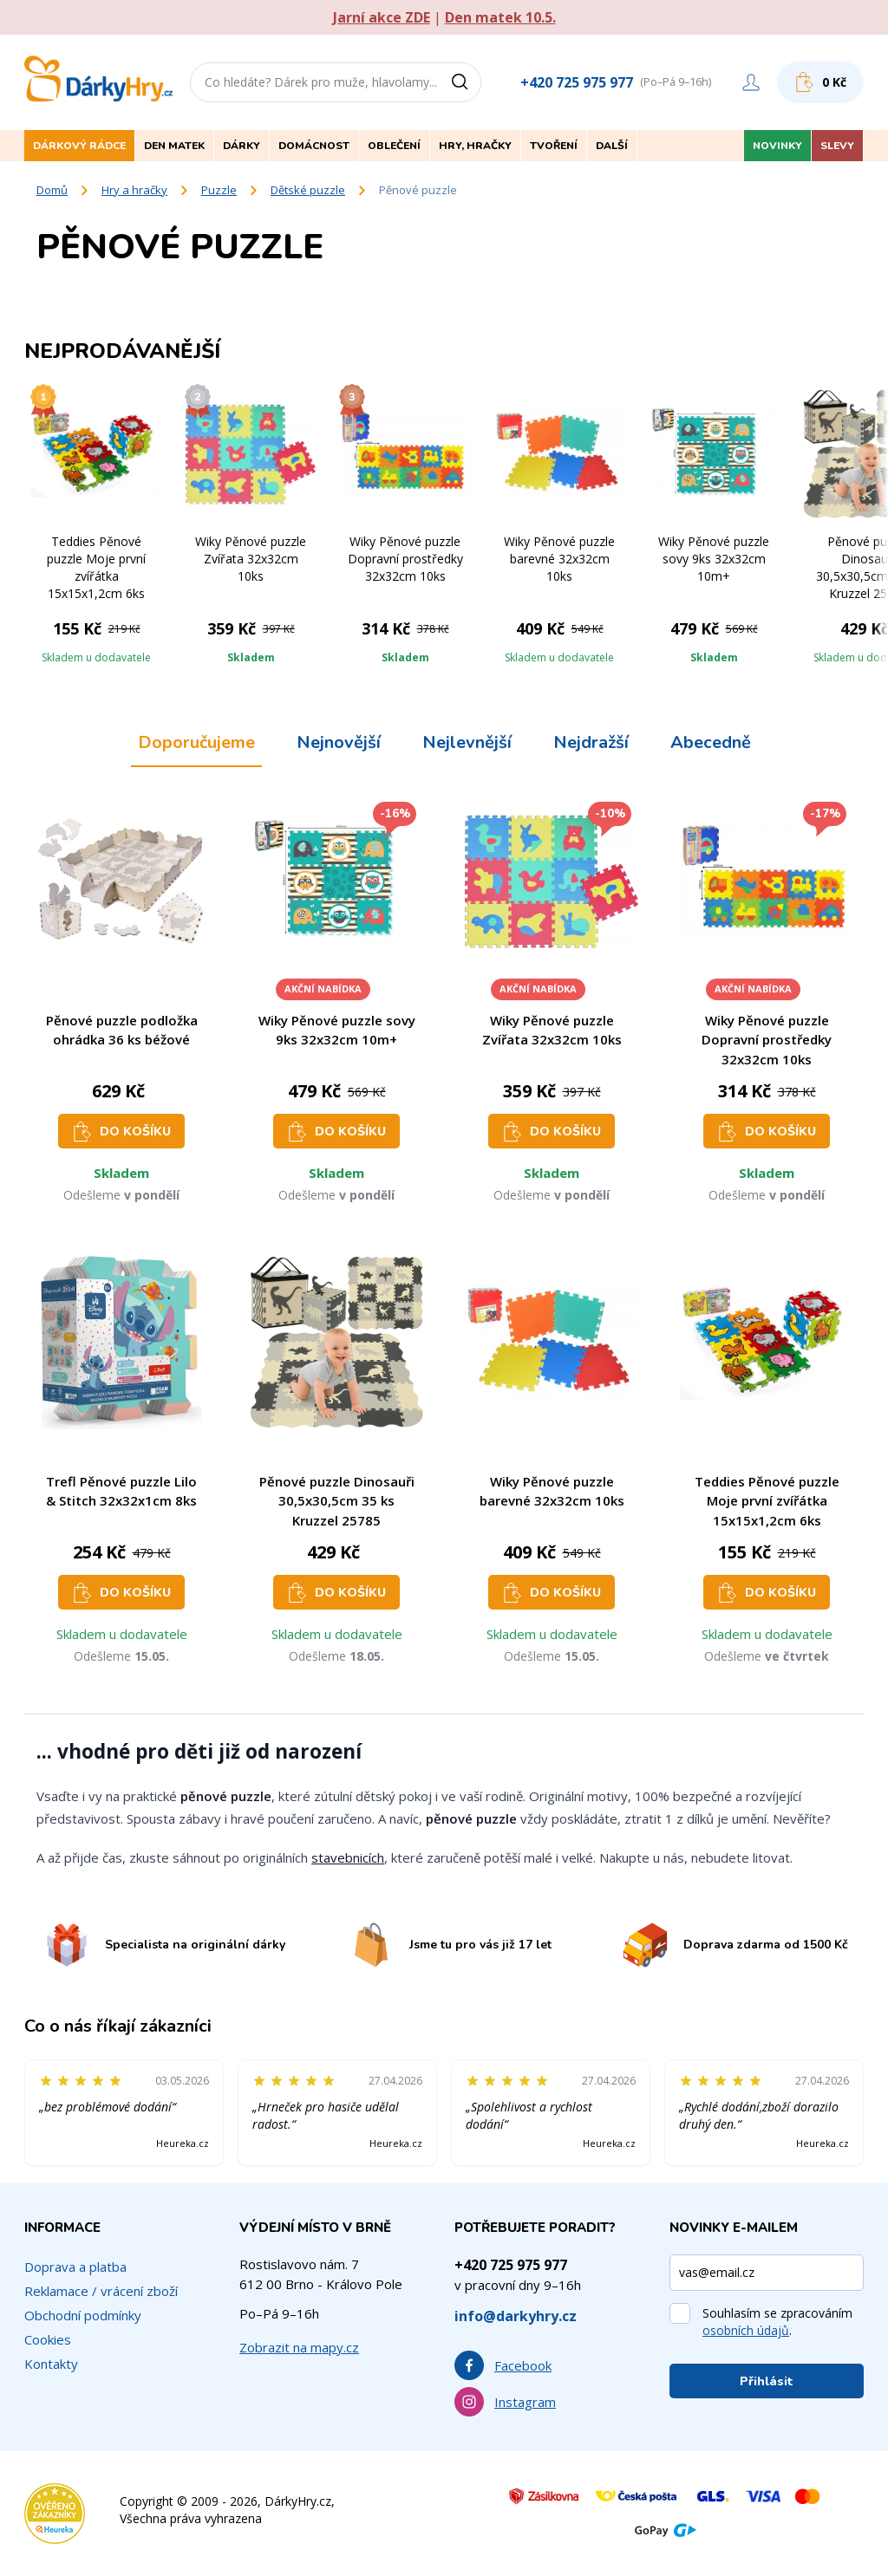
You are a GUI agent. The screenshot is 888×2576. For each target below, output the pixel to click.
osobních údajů (745, 2330)
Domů (52, 190)
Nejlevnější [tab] (467, 742)
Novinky (777, 146)
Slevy (837, 146)
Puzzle (219, 190)
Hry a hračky (134, 190)
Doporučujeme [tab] (196, 742)
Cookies (47, 2339)
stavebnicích (347, 1857)
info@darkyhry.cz (515, 2316)
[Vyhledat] (465, 82)
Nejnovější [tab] (339, 742)
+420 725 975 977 (576, 82)
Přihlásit (766, 2381)
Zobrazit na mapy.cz (299, 2347)
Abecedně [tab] (710, 742)
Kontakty (51, 2363)
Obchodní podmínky (82, 2315)
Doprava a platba (75, 2266)
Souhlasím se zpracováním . (777, 2322)
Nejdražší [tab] (591, 742)
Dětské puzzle (308, 190)
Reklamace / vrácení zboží (101, 2291)
